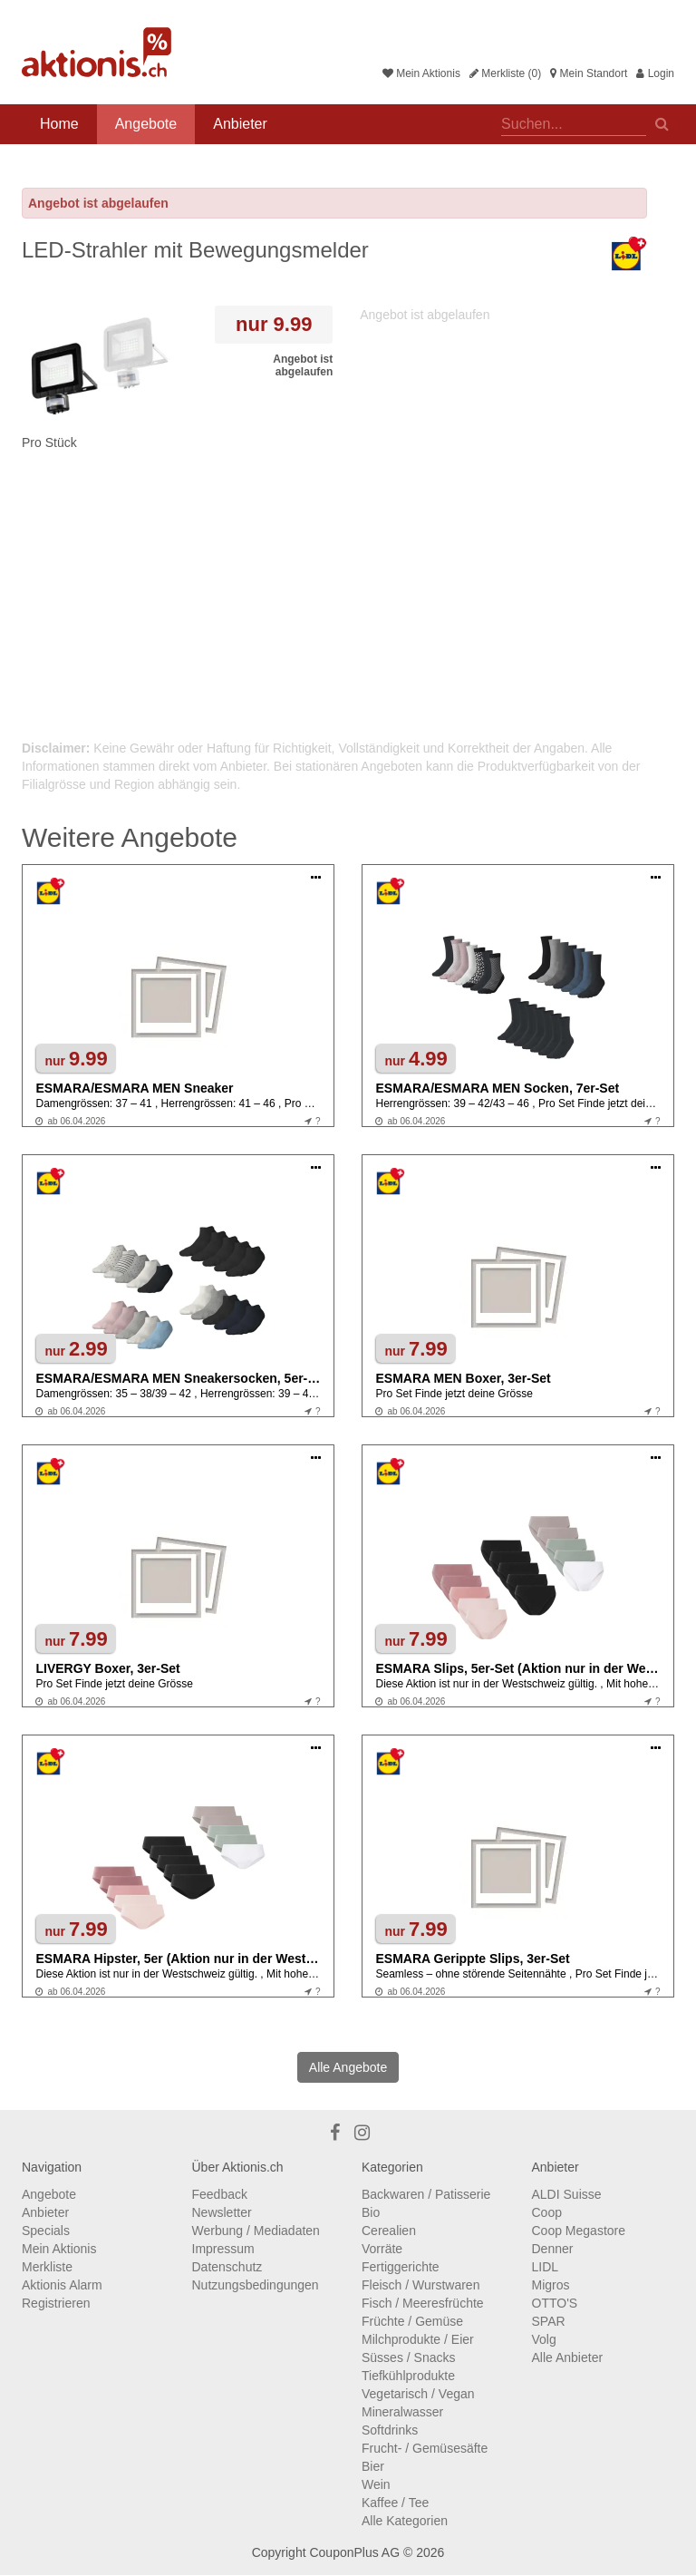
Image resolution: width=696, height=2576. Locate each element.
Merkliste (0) (505, 73)
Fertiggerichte (401, 2267)
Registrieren (56, 2303)
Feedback (219, 2194)
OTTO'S (555, 2303)
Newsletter (222, 2212)
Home (59, 123)
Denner (553, 2248)
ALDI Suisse (567, 2194)
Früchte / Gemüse (412, 2321)
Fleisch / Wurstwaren (420, 2285)
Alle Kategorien (405, 2520)
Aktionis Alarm (62, 2285)
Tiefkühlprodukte (408, 2375)
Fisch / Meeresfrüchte (423, 2303)
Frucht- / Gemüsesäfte (425, 2448)
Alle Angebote (348, 2067)
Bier (373, 2466)
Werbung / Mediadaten (256, 2230)
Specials (46, 2230)
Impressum (223, 2248)
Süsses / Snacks (409, 2357)
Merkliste (47, 2267)
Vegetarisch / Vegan (418, 2393)
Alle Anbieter (568, 2357)
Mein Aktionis (421, 73)
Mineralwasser (402, 2412)
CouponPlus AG (354, 2552)
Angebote (146, 123)
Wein (376, 2484)
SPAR (549, 2321)
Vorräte (382, 2248)
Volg (544, 2339)
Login (655, 73)
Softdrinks (390, 2430)
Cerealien (389, 2230)
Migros (551, 2285)
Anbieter (240, 123)
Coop (547, 2212)
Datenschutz (227, 2267)
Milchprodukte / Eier (418, 2339)
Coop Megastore (579, 2230)
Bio (371, 2212)
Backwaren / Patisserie (426, 2194)
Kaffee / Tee (395, 2502)
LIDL (545, 2267)
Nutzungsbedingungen (255, 2285)
